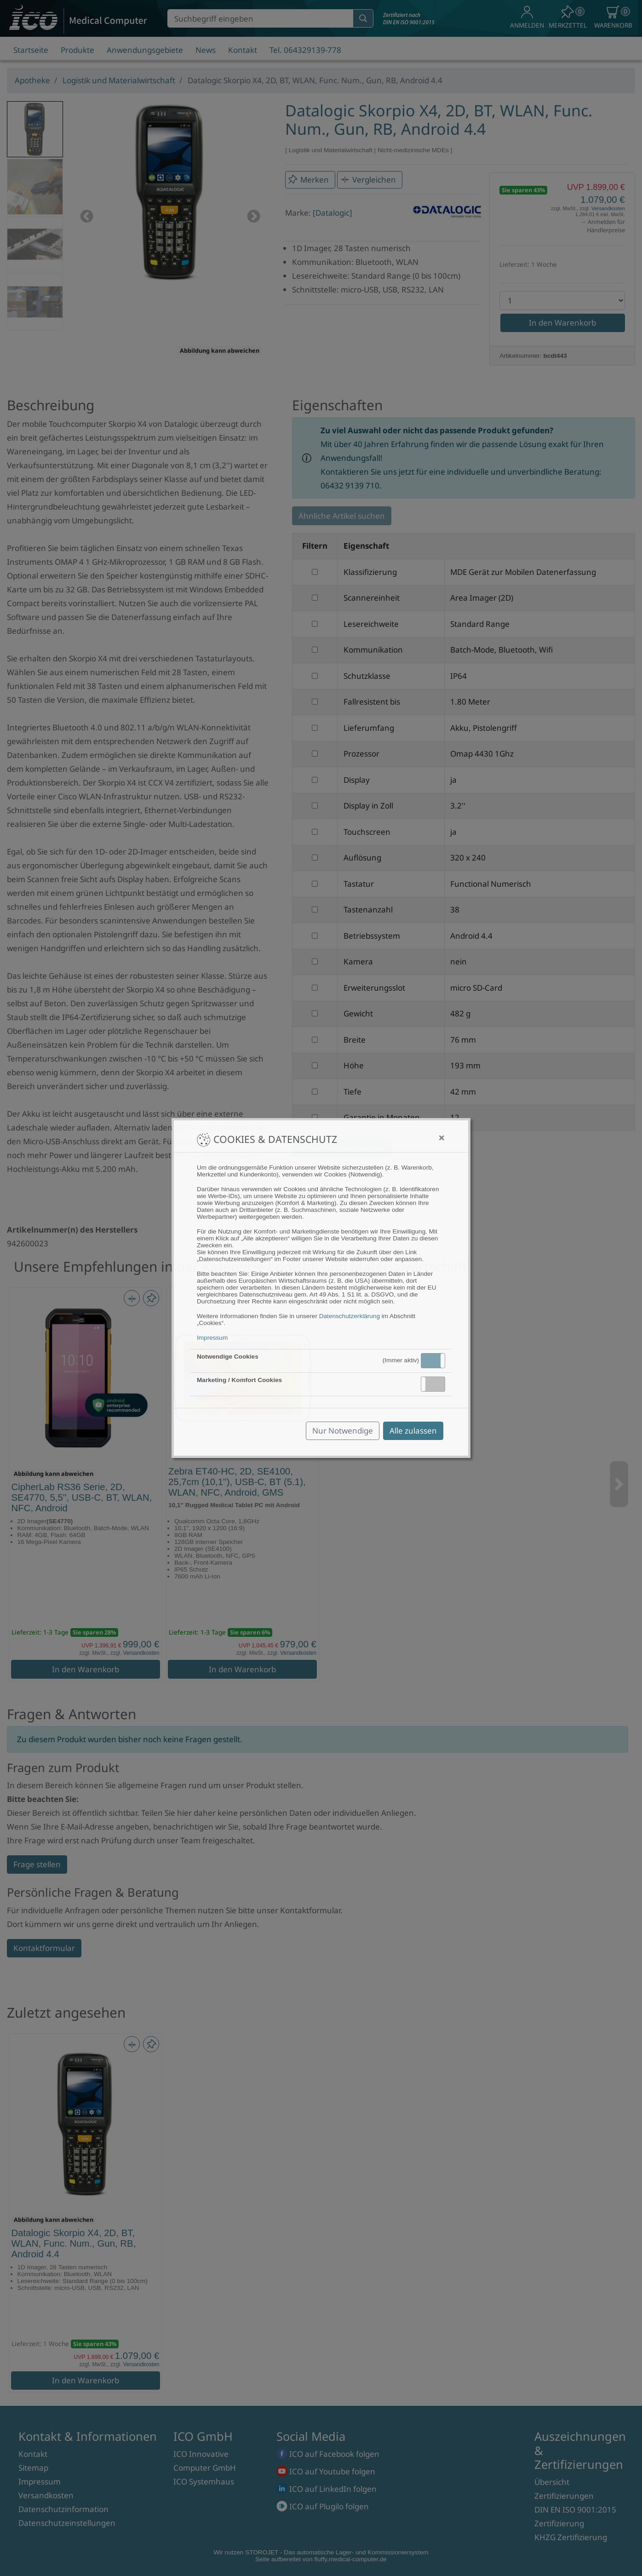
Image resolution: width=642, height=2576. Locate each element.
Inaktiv (437, 1384)
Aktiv (432, 1360)
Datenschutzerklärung (349, 1316)
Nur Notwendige (342, 1430)
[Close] (441, 1138)
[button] (433, 1360)
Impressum (212, 1337)
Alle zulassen (413, 1430)
